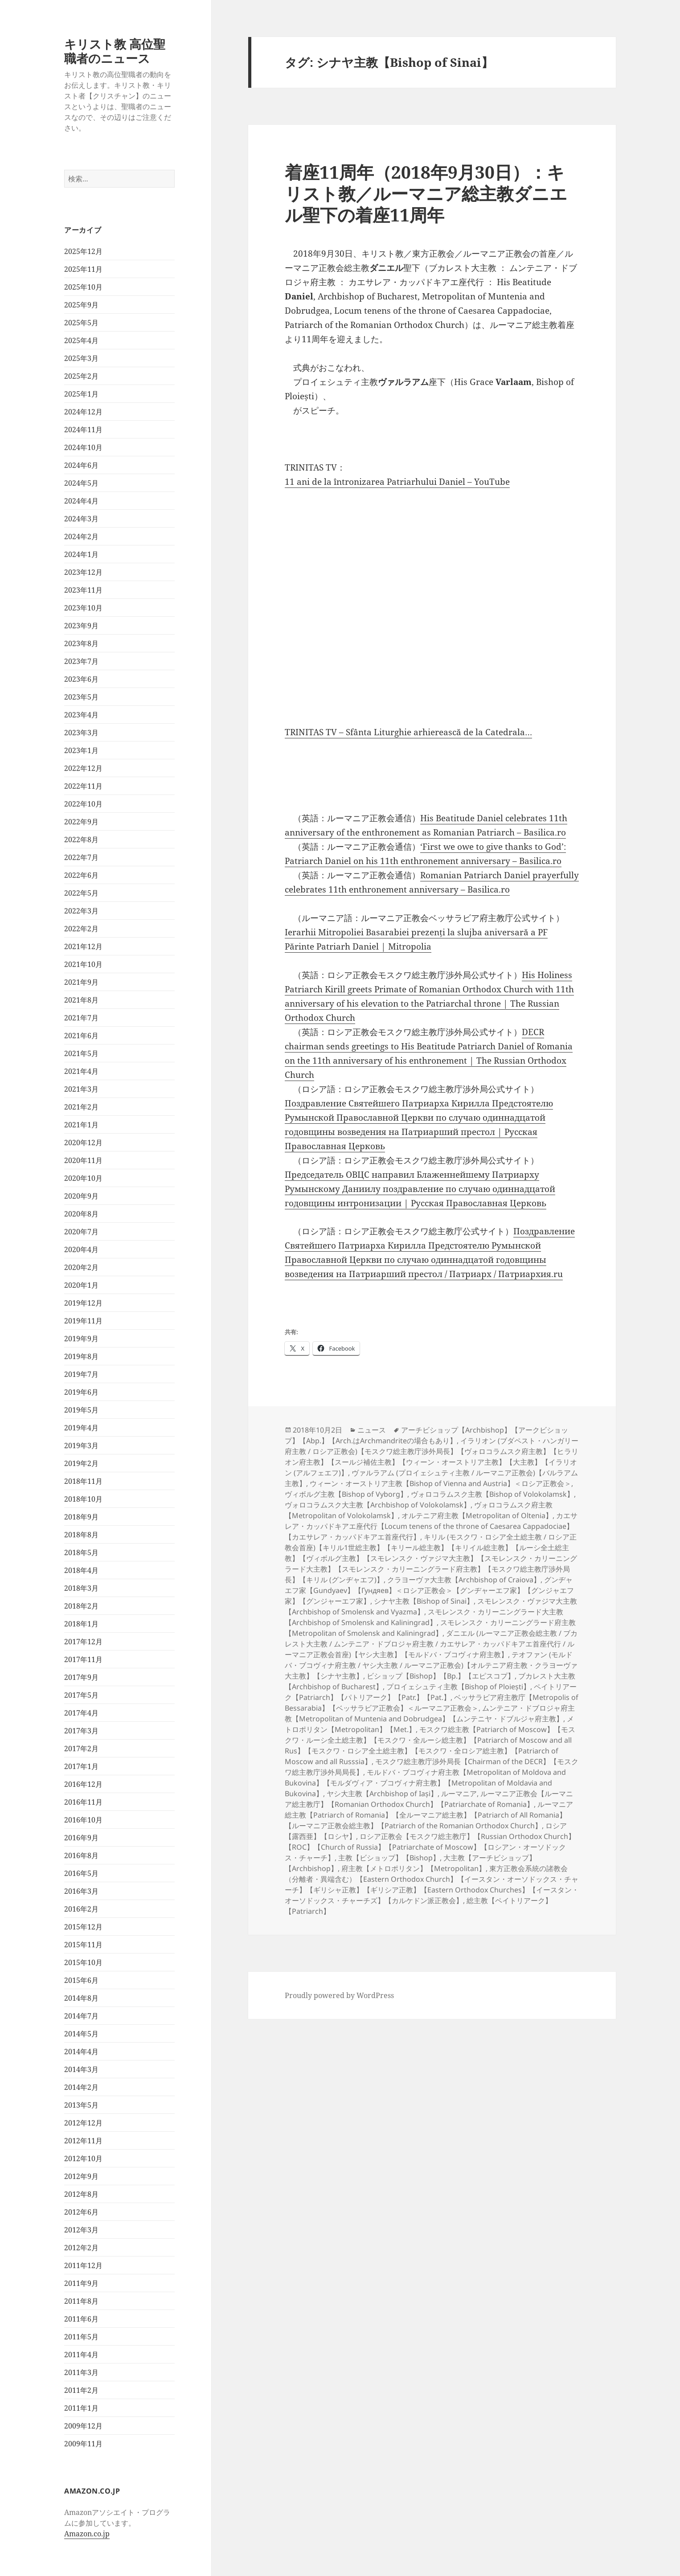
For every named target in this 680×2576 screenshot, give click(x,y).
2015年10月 (83, 1962)
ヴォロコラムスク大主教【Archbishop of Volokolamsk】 (378, 1505)
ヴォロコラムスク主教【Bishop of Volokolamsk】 (492, 1494)
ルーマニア (459, 1793)
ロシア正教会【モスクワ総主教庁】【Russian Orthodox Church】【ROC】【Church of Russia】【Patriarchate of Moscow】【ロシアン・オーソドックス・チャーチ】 (430, 1847)
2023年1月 (81, 750)
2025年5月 (81, 323)
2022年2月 (81, 929)
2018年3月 (81, 1588)
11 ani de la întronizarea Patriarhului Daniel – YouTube (397, 481)
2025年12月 (83, 251)
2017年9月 (81, 1677)
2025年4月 (81, 340)
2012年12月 (83, 2123)
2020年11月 (83, 1160)
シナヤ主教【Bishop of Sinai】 (424, 1601)
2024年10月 (83, 447)
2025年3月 (81, 358)
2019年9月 (81, 1338)
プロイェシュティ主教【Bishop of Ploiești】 (458, 1686)
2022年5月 (81, 893)
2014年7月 (81, 2016)
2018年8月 (81, 1535)
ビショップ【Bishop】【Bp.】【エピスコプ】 (441, 1676)
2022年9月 (81, 822)
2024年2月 (81, 536)
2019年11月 (83, 1321)
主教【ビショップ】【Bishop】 (389, 1858)
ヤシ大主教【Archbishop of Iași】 (382, 1793)
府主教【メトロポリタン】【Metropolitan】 (413, 1868)
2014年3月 (81, 2069)
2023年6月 (81, 679)
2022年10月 (83, 804)
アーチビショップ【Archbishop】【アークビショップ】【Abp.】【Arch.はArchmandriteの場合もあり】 (426, 1435)
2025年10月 (83, 287)
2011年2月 (81, 2390)
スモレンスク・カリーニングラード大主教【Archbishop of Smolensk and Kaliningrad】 (424, 1617)
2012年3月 (81, 2230)
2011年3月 (81, 2372)
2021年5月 (81, 1053)
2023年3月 (81, 732)
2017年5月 (81, 1695)
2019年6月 (81, 1392)
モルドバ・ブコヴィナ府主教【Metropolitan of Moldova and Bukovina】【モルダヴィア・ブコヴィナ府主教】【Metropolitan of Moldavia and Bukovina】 (425, 1782)
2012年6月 (81, 2212)
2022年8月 (81, 839)
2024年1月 (81, 554)
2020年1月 (81, 1285)
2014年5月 (81, 2034)
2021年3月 (81, 1089)
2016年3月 (81, 1891)
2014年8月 (81, 1998)
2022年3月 (81, 911)
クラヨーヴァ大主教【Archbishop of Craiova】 (464, 1580)
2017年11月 (83, 1659)
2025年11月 (83, 269)
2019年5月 (81, 1410)
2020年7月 (81, 1232)
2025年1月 (81, 394)
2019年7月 (81, 1374)
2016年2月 (81, 1909)
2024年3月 (81, 519)
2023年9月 (81, 626)
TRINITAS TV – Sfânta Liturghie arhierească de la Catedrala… (408, 732)
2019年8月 (81, 1356)
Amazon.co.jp (87, 2534)
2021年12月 (83, 946)
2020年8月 (81, 1214)
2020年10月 (83, 1178)
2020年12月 (83, 1142)
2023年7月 (81, 661)
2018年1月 (81, 1624)
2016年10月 (83, 1820)
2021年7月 (81, 1018)
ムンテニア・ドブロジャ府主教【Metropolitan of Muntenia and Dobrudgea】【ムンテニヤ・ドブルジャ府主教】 (430, 1713)
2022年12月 (83, 768)
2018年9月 (81, 1517)
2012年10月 (83, 2158)
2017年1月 (81, 1766)
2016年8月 (81, 1855)
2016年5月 (81, 1873)
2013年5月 (81, 2105)
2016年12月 (83, 1784)
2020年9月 (81, 1196)
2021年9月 (81, 982)
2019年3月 (81, 1445)
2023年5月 (81, 697)
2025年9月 (81, 305)
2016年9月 (81, 1838)
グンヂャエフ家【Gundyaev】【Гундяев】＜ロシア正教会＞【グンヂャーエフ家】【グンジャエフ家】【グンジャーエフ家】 (429, 1590)
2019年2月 (81, 1463)
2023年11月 (83, 590)
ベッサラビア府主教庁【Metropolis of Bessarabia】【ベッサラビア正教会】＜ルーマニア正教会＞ (431, 1702)
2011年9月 (81, 2283)
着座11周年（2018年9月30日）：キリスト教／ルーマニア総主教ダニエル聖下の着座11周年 (426, 193)
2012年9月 (81, 2176)
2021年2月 (81, 1107)
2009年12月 (83, 2426)
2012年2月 (81, 2247)
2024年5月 (81, 483)
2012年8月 (81, 2194)
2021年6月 (81, 1035)
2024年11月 (83, 429)
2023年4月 (81, 715)
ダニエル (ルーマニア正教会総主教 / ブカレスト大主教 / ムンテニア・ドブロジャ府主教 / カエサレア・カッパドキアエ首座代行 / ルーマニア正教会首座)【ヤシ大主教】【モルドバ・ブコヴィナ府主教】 (431, 1643)
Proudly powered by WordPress (339, 1995)
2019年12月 (83, 1303)
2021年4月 (81, 1071)
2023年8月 (81, 643)
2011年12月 (83, 2265)
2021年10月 (83, 964)
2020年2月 (81, 1267)
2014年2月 (81, 2087)
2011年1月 (81, 2408)
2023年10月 (83, 608)
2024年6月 (81, 465)
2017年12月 (83, 1641)
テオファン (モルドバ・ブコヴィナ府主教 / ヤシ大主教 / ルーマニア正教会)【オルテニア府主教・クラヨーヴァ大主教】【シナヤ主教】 (431, 1665)
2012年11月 (83, 2141)
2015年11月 (83, 1944)
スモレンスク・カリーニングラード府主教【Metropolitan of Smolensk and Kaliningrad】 (430, 1628)
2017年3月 (81, 1731)
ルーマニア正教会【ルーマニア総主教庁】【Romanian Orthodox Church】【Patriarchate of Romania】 (429, 1799)
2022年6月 (81, 875)
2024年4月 (81, 501)
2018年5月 (81, 1552)
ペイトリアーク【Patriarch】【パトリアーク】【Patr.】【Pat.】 (431, 1692)
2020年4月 (81, 1249)
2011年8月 (81, 2301)
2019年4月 (81, 1428)
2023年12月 (83, 572)
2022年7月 (81, 857)
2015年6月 (81, 1980)
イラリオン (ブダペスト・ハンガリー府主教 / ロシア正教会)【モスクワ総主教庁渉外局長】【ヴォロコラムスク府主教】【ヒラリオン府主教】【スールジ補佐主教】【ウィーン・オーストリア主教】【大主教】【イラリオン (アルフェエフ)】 (431, 1457)
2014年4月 (81, 2051)
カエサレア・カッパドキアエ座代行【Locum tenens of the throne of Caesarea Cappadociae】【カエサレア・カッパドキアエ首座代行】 (431, 1526)
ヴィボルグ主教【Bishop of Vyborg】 (346, 1494)
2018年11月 (83, 1481)
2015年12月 (83, 1927)
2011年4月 (81, 2354)
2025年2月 (81, 376)
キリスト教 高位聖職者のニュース (114, 51)
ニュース (371, 1430)
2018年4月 (81, 1570)
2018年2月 (81, 1606)
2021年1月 (81, 1125)
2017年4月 (81, 1713)
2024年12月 (83, 412)
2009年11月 (83, 2444)
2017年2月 (81, 1748)
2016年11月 (83, 1802)
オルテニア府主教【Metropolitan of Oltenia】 (477, 1515)
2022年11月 (83, 786)
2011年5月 (81, 2337)
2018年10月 (83, 1499)
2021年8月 (81, 1000)
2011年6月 (81, 2319)
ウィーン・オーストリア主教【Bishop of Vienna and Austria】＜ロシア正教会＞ (440, 1483)
